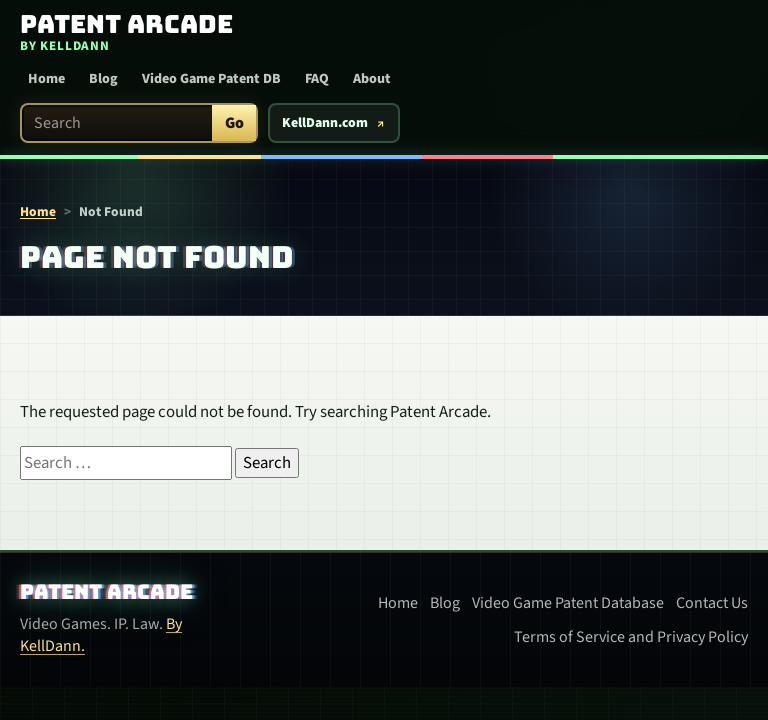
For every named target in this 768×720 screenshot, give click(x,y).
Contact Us (712, 603)
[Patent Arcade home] (119, 33)
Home (46, 79)
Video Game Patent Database (568, 603)
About (372, 79)
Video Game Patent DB (211, 79)
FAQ (317, 79)
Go (234, 123)
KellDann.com (325, 123)
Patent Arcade (106, 592)
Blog (103, 79)
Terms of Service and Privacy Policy (631, 637)
